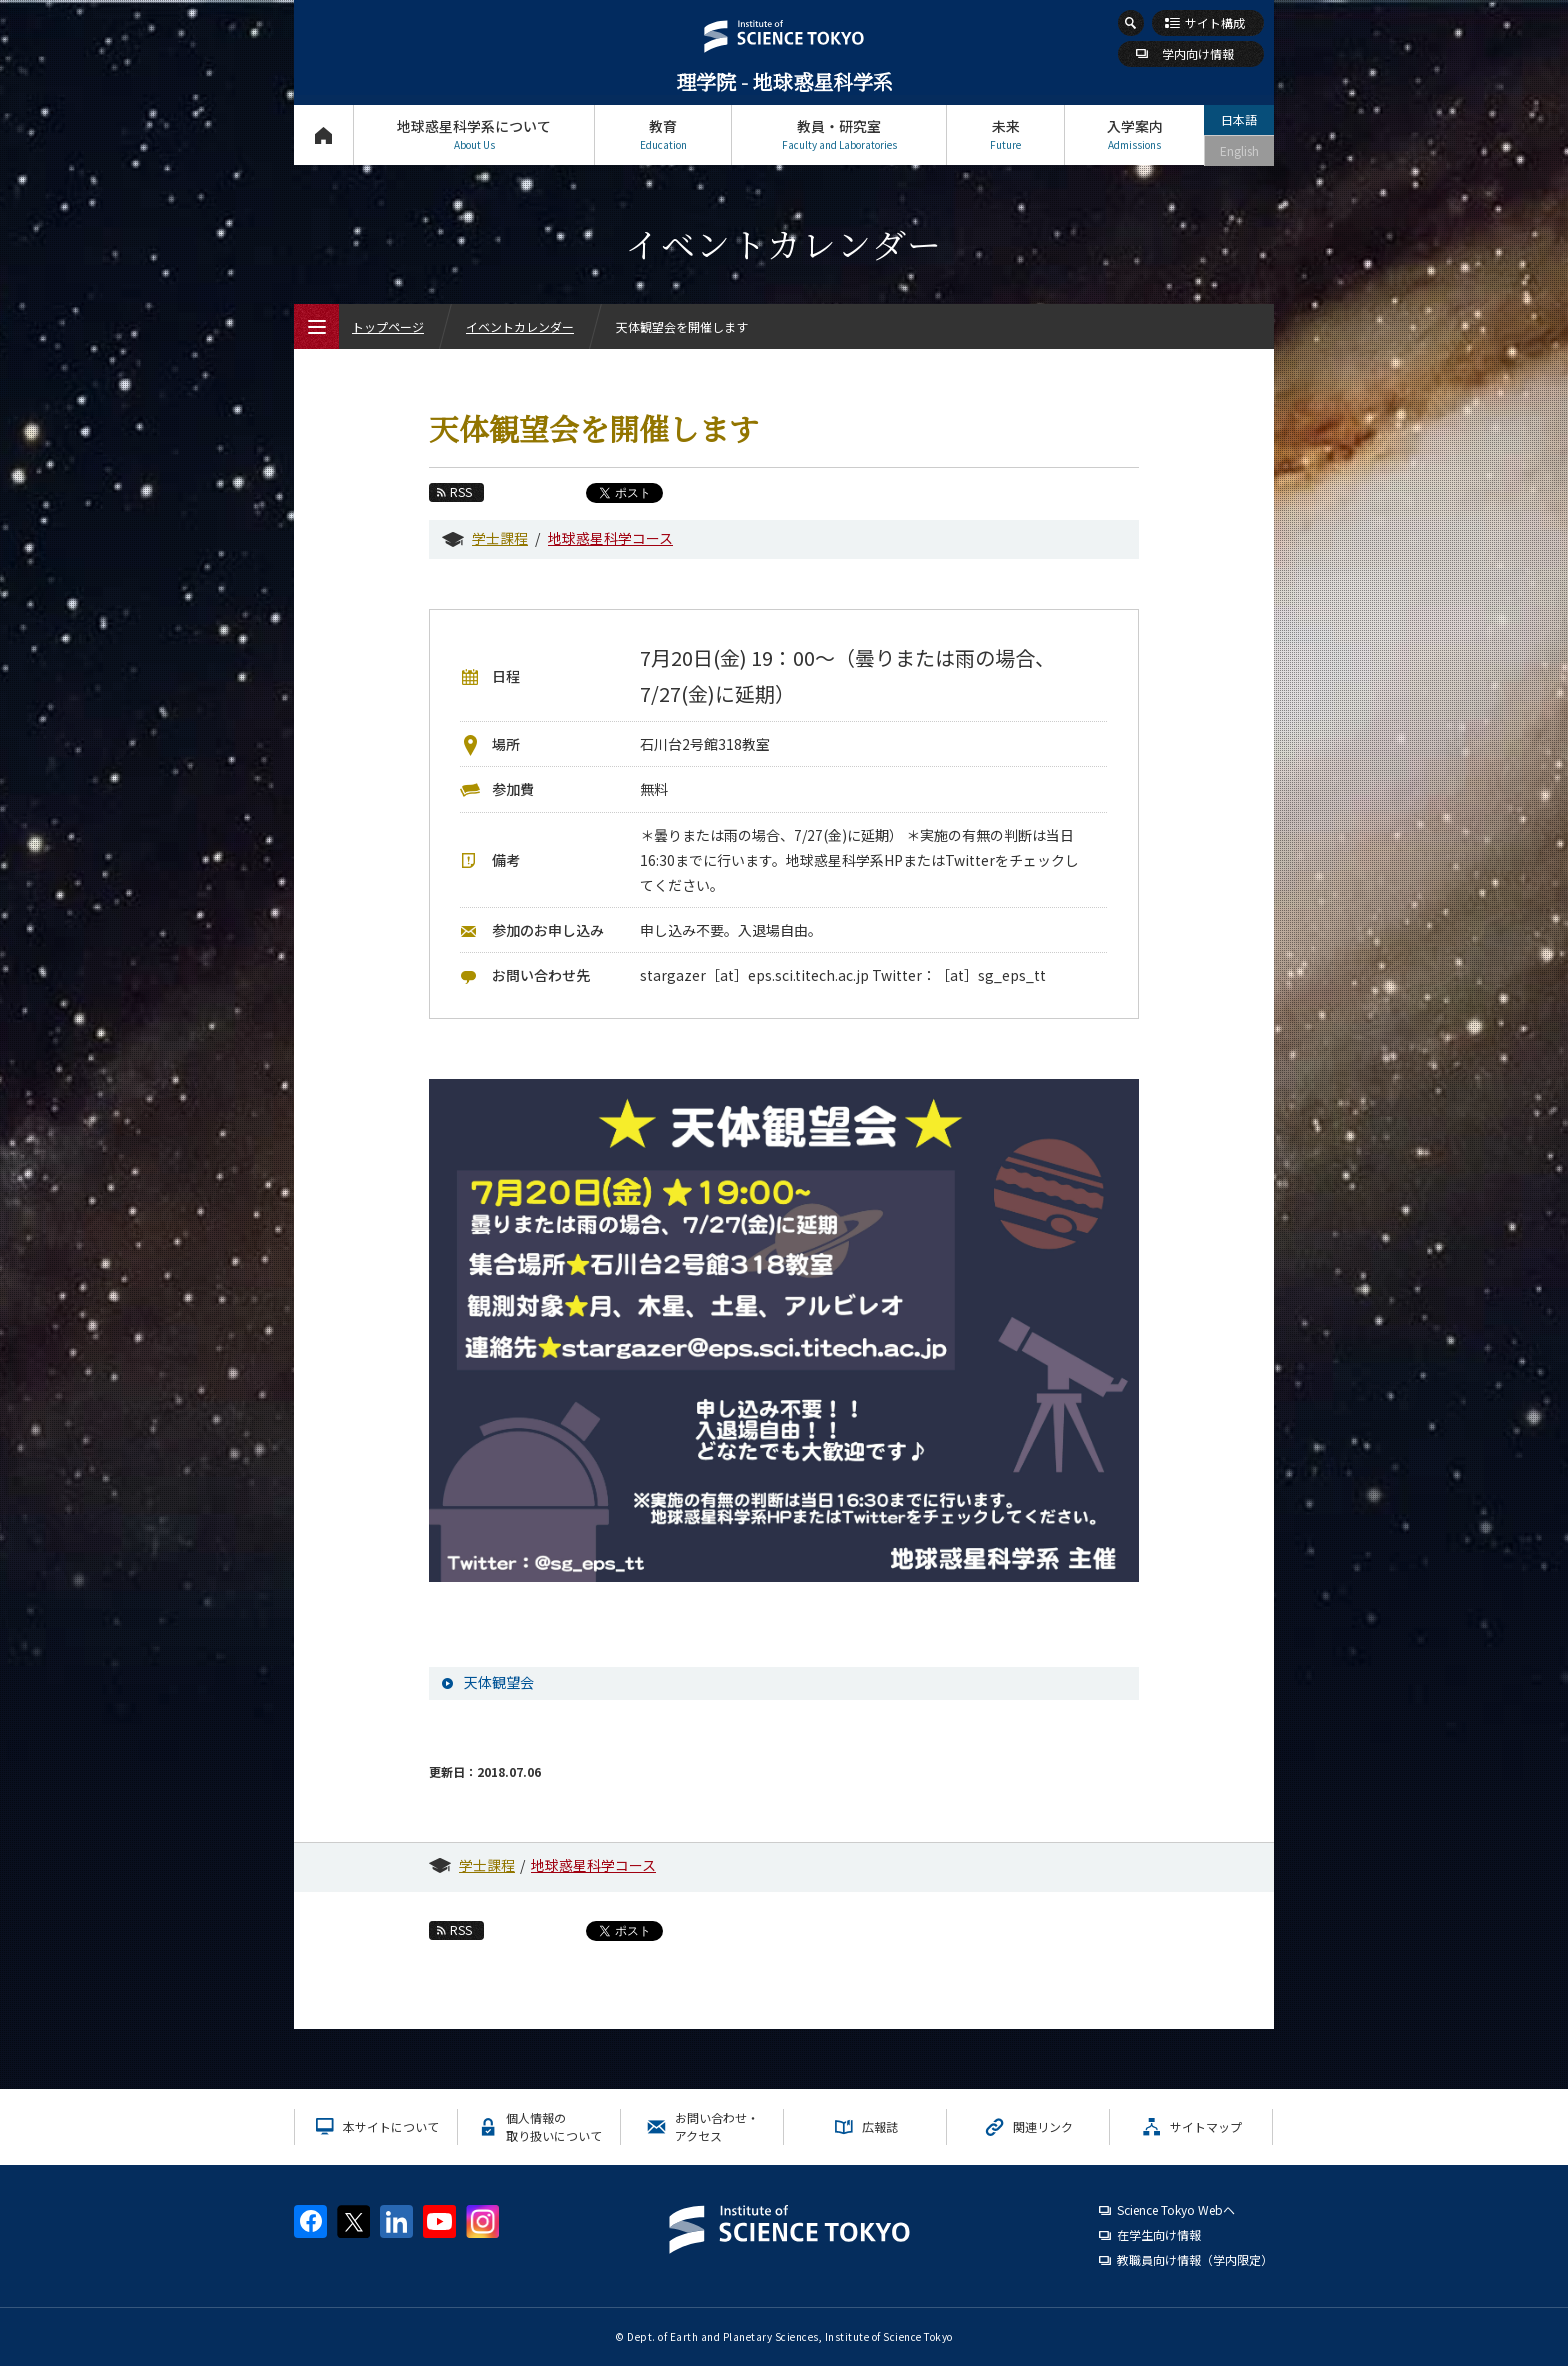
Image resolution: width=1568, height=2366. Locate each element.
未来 (1005, 134)
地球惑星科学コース (610, 538)
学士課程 (500, 538)
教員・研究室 (839, 134)
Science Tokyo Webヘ (1176, 2209)
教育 (663, 134)
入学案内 (1134, 134)
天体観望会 (499, 1682)
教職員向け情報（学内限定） (1195, 2259)
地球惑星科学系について (474, 134)
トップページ (323, 134)
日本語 (1239, 119)
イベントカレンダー (520, 326)
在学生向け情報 (1159, 2234)
